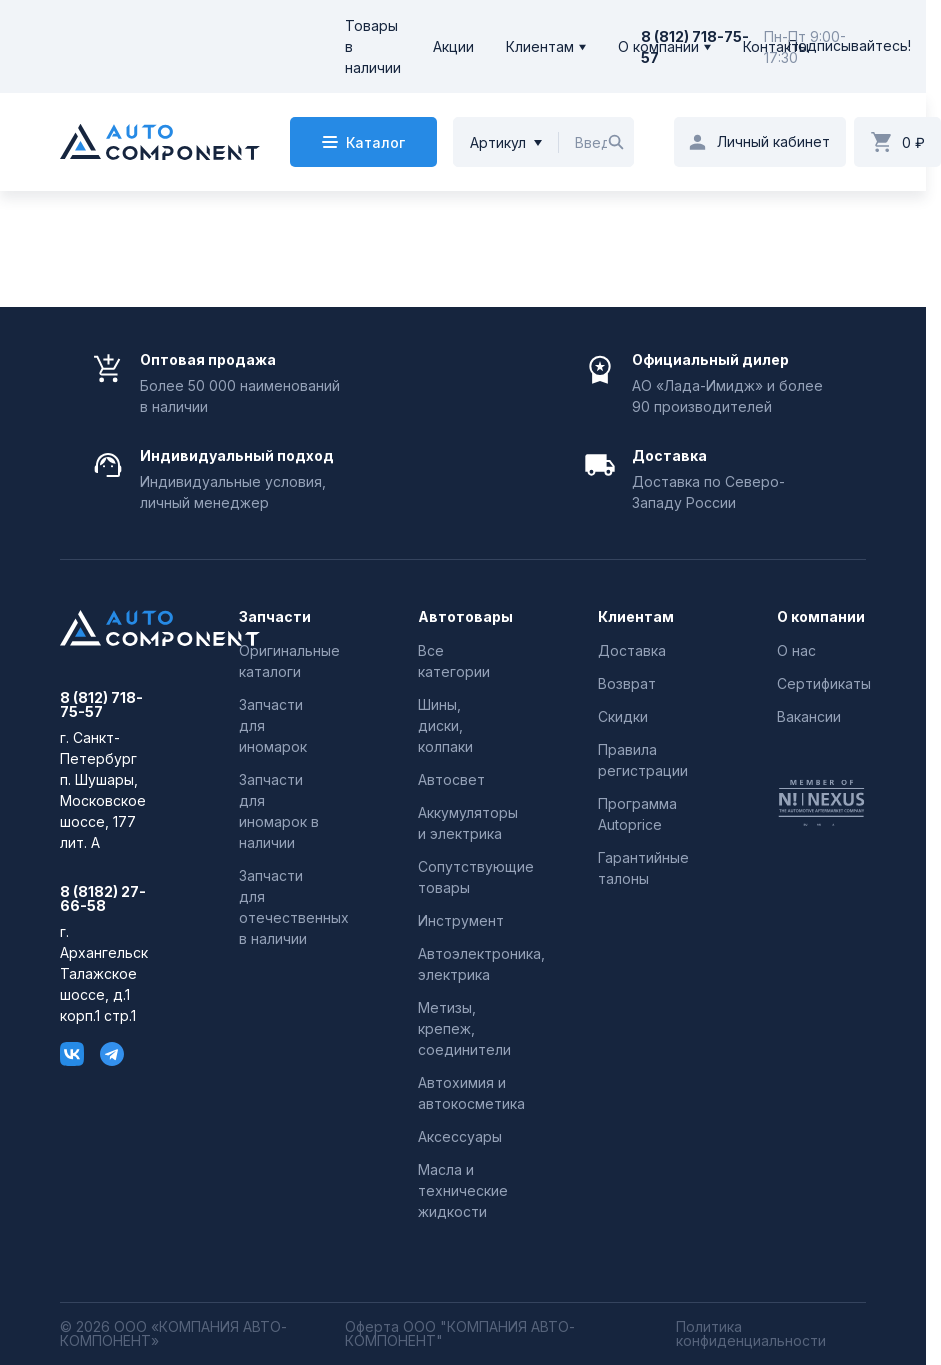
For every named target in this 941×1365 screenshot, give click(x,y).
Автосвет (451, 779)
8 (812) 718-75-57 (101, 705)
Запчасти (275, 617)
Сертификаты (824, 683)
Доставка (632, 650)
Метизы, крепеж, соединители (464, 1028)
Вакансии (809, 716)
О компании (658, 46)
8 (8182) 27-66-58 (103, 899)
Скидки (623, 716)
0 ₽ (913, 142)
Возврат (627, 683)
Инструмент (461, 920)
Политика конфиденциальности (751, 1334)
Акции (453, 46)
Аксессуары (460, 1136)
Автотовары (462, 617)
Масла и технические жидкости (463, 1190)
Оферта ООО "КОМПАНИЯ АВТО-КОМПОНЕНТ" (460, 1334)
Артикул (498, 142)
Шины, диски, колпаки (445, 725)
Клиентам (540, 46)
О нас (796, 650)
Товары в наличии (373, 46)
